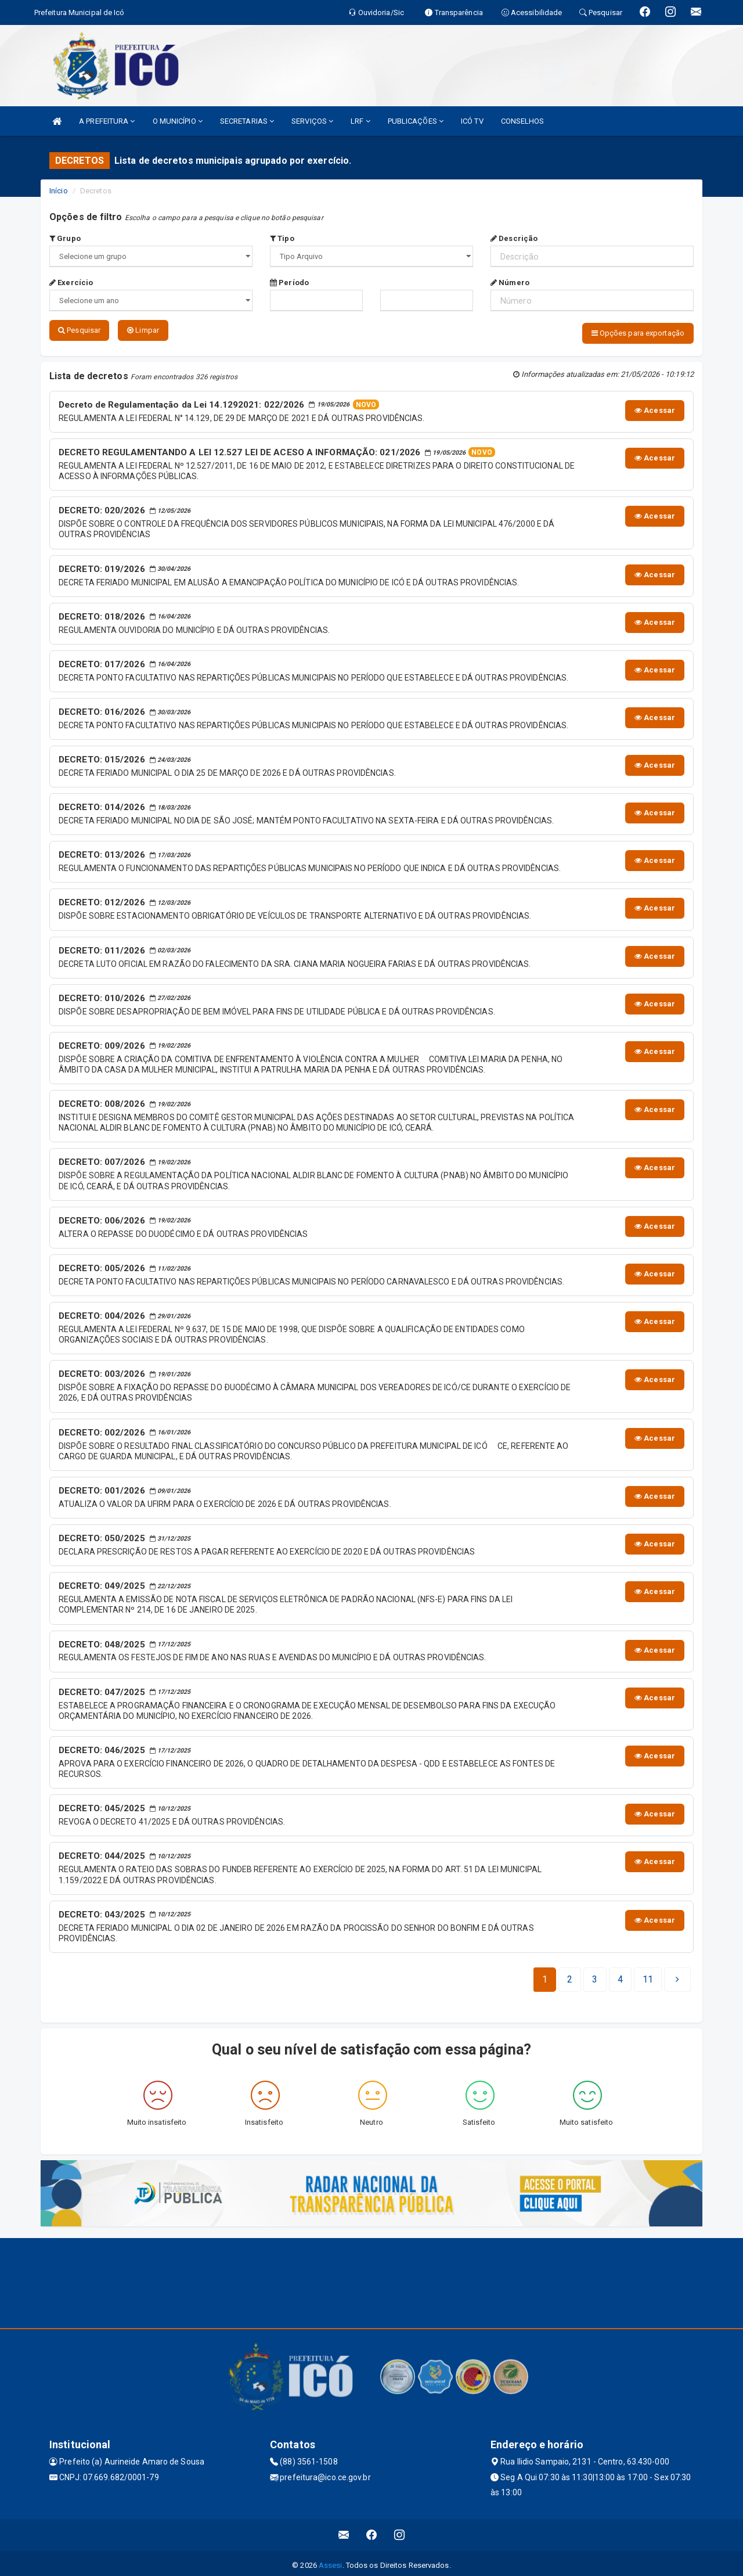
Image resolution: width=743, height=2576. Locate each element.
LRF (360, 121)
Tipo (282, 238)
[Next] (648, 1976)
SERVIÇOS (312, 121)
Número (509, 282)
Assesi (330, 2561)
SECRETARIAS (247, 121)
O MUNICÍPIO (178, 121)
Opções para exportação (637, 333)
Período (289, 282)
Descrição (514, 238)
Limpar (143, 330)
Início (58, 190)
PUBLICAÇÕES (415, 121)
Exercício (71, 282)
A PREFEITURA (107, 121)
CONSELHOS (522, 121)
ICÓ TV (472, 121)
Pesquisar (79, 330)
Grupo (65, 238)
